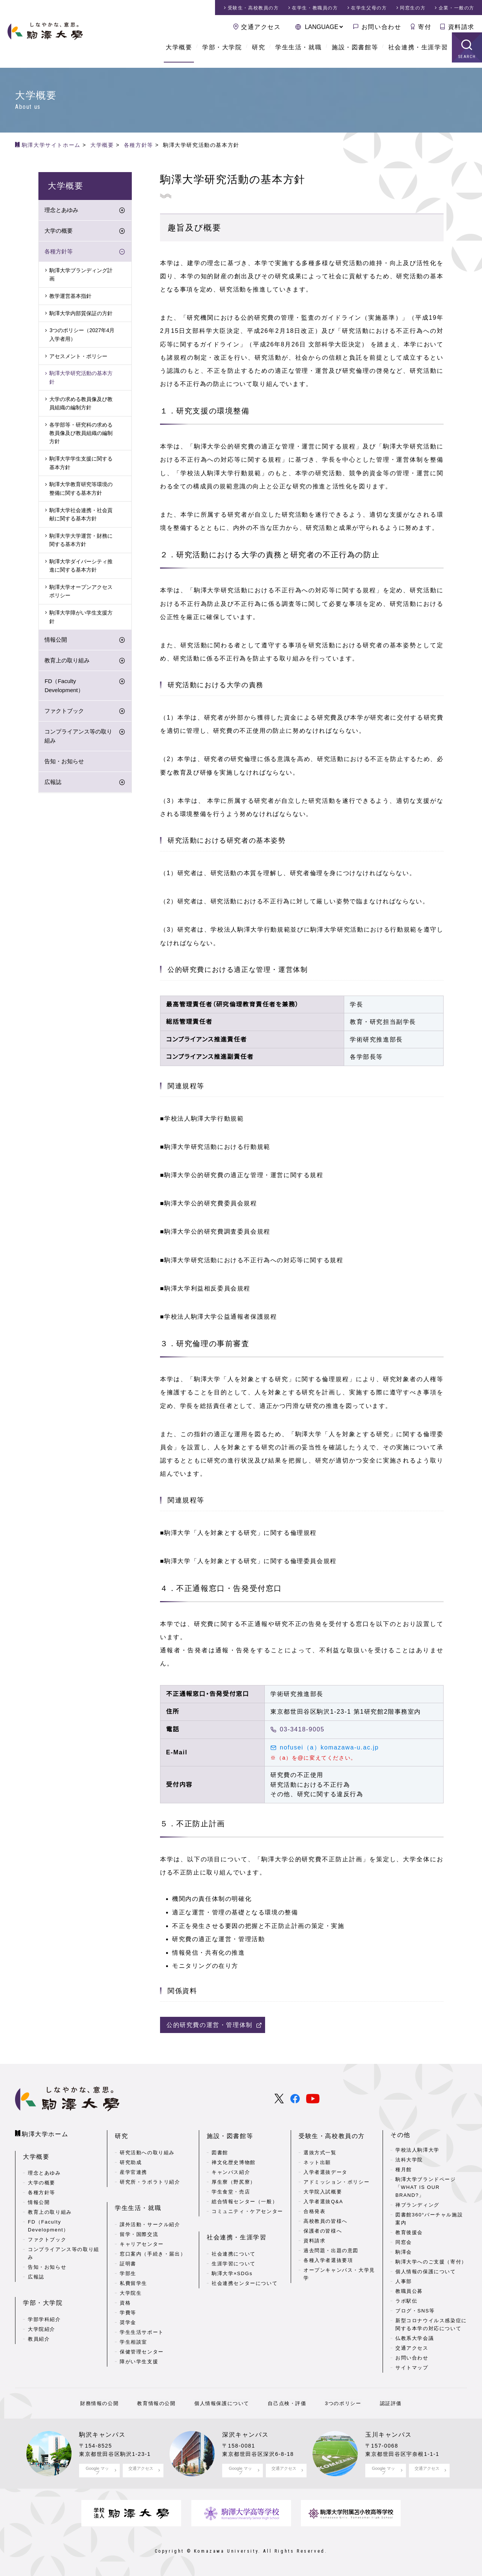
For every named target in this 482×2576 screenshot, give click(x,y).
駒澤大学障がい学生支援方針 (81, 617)
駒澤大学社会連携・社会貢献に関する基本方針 (81, 515)
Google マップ (97, 2470)
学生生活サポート (142, 2327)
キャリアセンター (142, 2239)
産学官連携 (133, 2169)
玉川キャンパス (388, 2434)
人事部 (403, 2281)
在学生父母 (369, 8)
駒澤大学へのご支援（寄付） (431, 2262)
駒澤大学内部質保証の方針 (81, 314)
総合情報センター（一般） (245, 2199)
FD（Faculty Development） (63, 686)
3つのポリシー (340, 2403)
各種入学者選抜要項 (328, 2257)
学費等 (128, 2308)
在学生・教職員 (315, 8)
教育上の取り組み (67, 660)
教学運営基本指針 (70, 296)
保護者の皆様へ (323, 2228)
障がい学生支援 (139, 2356)
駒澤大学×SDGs (232, 2268)
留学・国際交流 (139, 2229)
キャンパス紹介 (231, 2169)
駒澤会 (403, 2252)
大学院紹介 (41, 2325)
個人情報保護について (222, 2403)
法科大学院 (409, 2160)
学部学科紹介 (44, 2315)
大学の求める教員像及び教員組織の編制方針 (81, 404)
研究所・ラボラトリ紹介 (150, 2179)
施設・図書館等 (355, 52)
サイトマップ (412, 2367)
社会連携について (234, 2249)
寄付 (424, 27)
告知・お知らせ (64, 762)
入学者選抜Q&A (323, 2199)
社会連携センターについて (245, 2278)
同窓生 (413, 8)
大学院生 (131, 2288)
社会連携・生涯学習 (418, 52)
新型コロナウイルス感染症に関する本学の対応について (431, 2324)
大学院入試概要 (323, 2189)
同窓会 (403, 2242)
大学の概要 (58, 231)
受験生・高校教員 (253, 8)
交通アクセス (261, 27)
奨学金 (128, 2317)
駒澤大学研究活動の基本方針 (81, 378)
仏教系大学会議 (414, 2338)
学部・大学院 (222, 52)
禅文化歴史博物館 (234, 2160)
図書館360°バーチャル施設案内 (429, 2218)
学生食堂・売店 (231, 2189)
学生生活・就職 (298, 52)
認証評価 (386, 2403)
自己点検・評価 (286, 2403)
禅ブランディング (417, 2205)
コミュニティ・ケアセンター (247, 2208)
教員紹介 (39, 2335)
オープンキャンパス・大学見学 (339, 2271)
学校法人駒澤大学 (417, 2150)
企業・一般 (456, 8)
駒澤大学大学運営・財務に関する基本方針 (81, 540)
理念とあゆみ (61, 210)
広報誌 (52, 782)
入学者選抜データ (326, 2169)
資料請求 (461, 27)
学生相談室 (133, 2337)
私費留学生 (133, 2278)
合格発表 (314, 2208)
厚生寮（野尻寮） (234, 2179)
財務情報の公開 (104, 2403)
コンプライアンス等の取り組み (78, 736)
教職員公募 (409, 2291)
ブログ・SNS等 (415, 2311)
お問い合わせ (381, 27)
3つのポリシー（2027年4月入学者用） (81, 335)
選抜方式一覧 (320, 2150)
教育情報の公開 (159, 2403)
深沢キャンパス (245, 2434)
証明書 (128, 2259)
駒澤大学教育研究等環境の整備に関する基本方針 (81, 489)
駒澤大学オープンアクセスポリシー (81, 591)
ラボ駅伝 (406, 2301)
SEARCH (467, 61)
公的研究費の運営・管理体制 (209, 2025)
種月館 (403, 2169)
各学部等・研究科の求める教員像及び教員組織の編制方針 (81, 433)
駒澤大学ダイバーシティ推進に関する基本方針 (81, 566)
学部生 (128, 2268)
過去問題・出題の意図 (331, 2248)
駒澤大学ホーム (45, 2133)
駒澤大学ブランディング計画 (81, 275)
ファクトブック (64, 711)
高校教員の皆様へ (326, 2218)
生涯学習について (234, 2259)
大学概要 (179, 52)
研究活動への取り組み (147, 2150)
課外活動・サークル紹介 (150, 2219)
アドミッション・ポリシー (336, 2179)
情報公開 (55, 640)
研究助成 (131, 2160)
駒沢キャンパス (102, 2434)
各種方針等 (58, 252)
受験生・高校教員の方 (332, 2135)
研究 (258, 52)
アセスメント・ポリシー (78, 357)
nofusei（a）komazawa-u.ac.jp (329, 1747)
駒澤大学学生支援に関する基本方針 (81, 463)
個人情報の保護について (425, 2271)
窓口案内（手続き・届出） (153, 2249)
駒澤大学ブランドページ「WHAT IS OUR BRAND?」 (425, 2187)
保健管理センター (142, 2347)
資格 (125, 2298)
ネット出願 (317, 2160)
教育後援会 (409, 2232)
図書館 (220, 2150)
